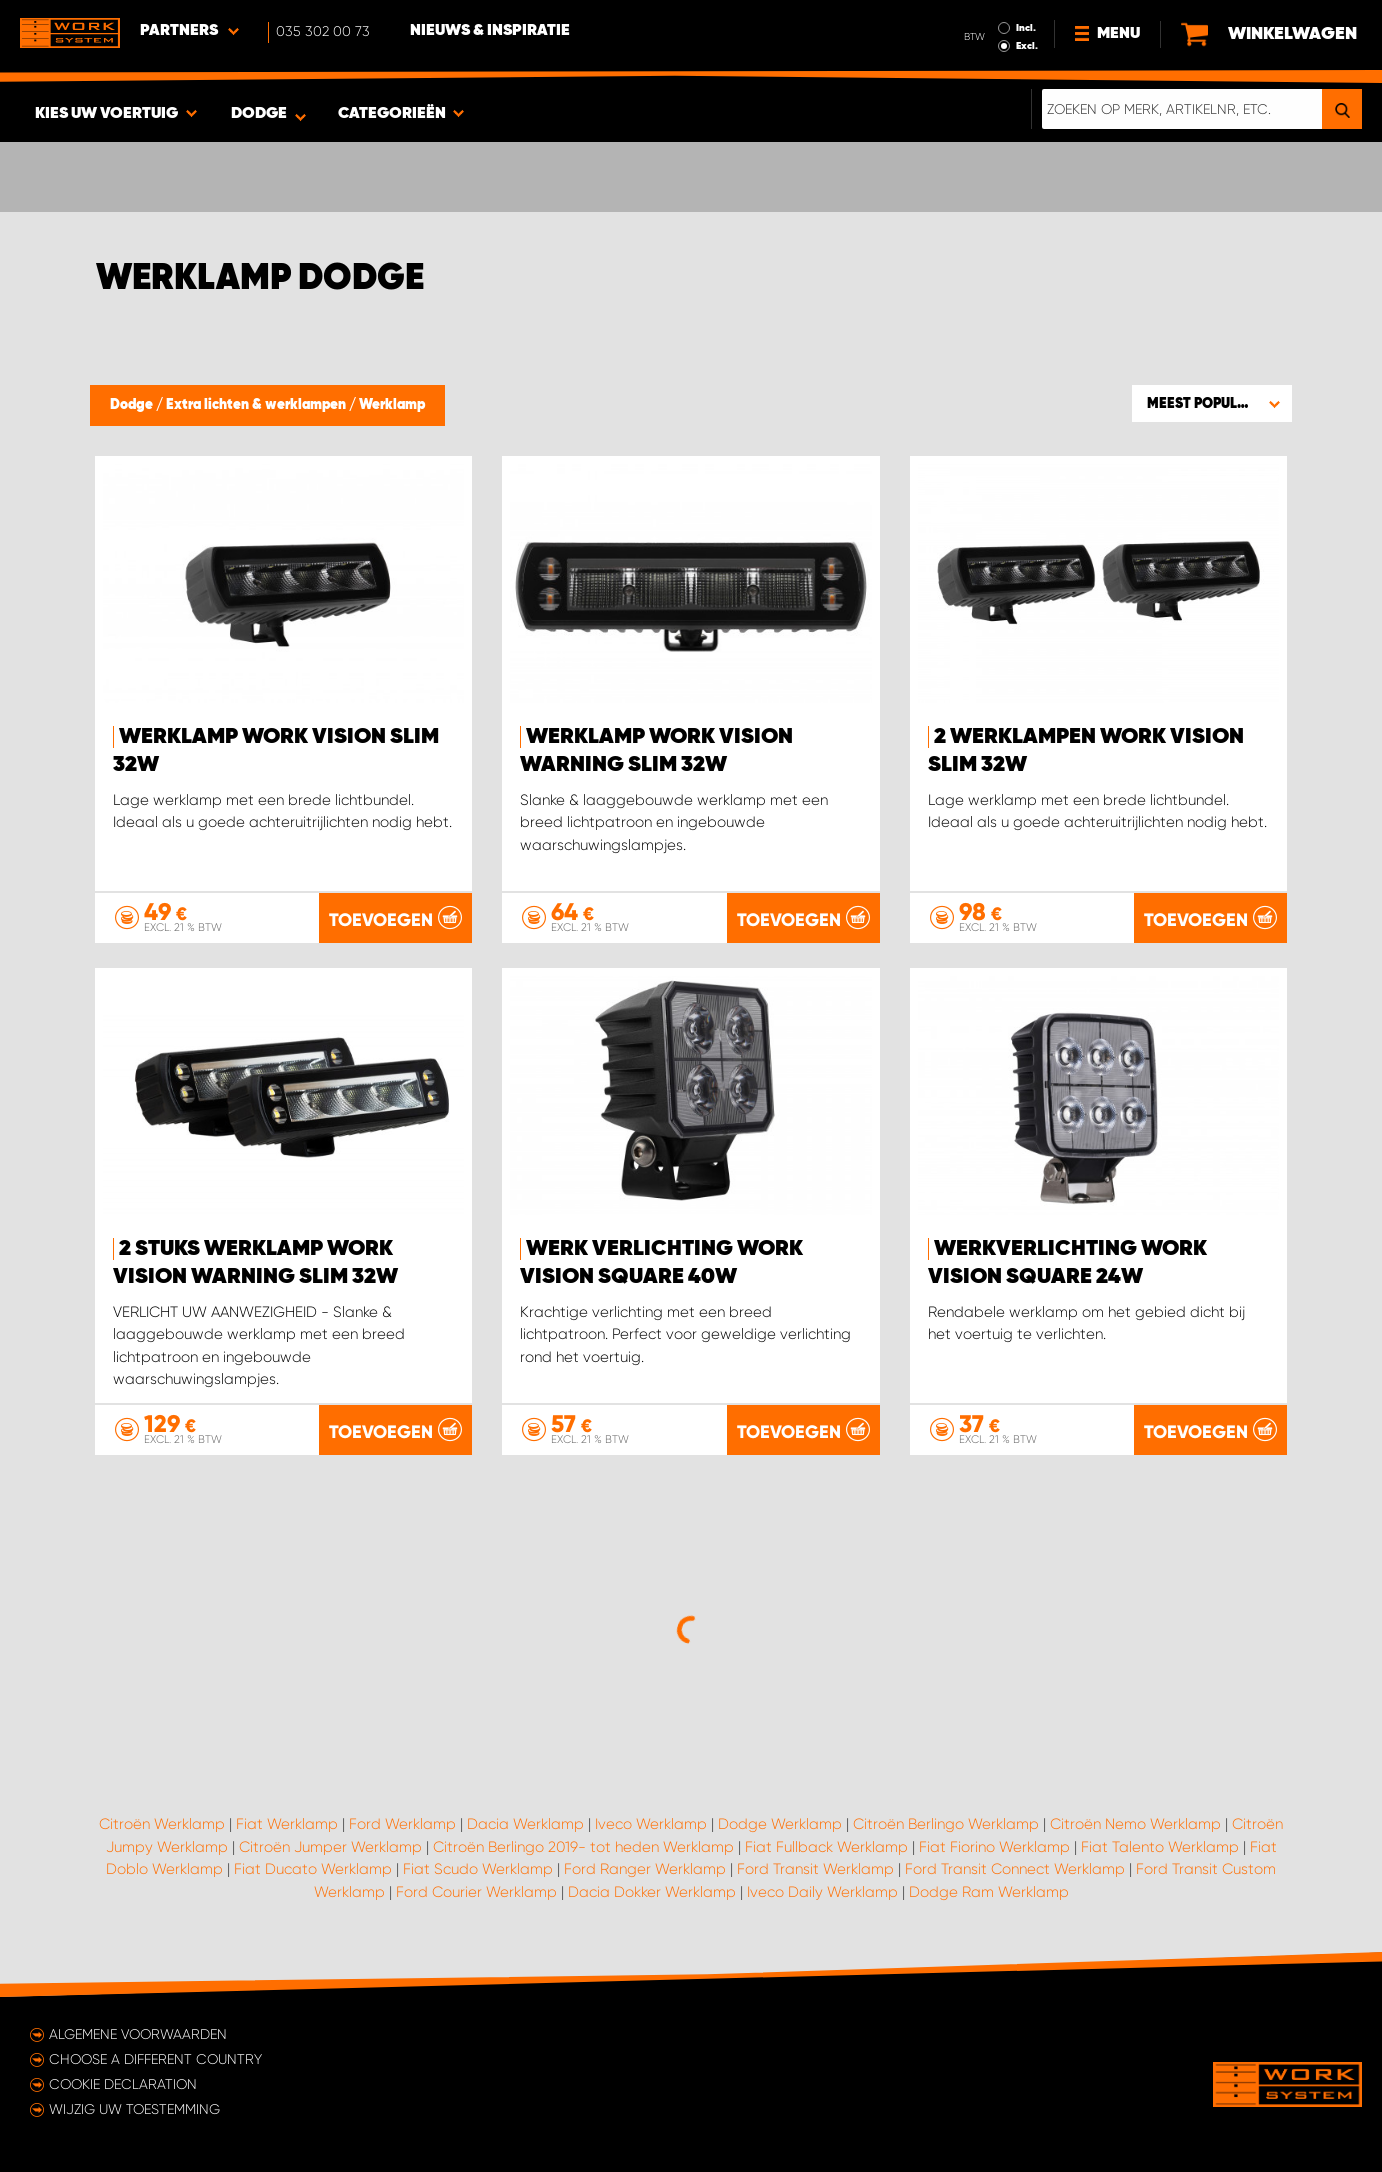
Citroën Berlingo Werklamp (946, 1824)
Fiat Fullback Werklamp (826, 1847)
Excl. (1027, 46)
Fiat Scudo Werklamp (478, 1869)
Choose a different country (155, 2059)
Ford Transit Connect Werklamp (1015, 1869)
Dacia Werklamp (525, 1824)
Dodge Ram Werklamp (989, 1892)
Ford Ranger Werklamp (645, 1869)
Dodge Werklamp (780, 1824)
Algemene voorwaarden (138, 2034)
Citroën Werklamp (162, 1824)
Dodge (133, 405)
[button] (1212, 403)
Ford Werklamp (402, 1824)
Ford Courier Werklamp (476, 1892)
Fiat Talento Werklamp (1160, 1847)
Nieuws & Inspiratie (490, 31)
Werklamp (392, 405)
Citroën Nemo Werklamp (1135, 1824)
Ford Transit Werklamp (815, 1869)
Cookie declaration (123, 2084)
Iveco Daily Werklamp (822, 1892)
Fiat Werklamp (287, 1824)
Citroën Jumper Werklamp (330, 1847)
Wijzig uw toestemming (134, 2109)
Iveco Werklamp (651, 1824)
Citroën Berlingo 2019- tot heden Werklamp (583, 1847)
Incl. (1026, 28)
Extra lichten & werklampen (257, 405)
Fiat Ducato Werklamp (313, 1869)
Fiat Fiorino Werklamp (994, 1847)
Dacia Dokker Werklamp (652, 1892)
